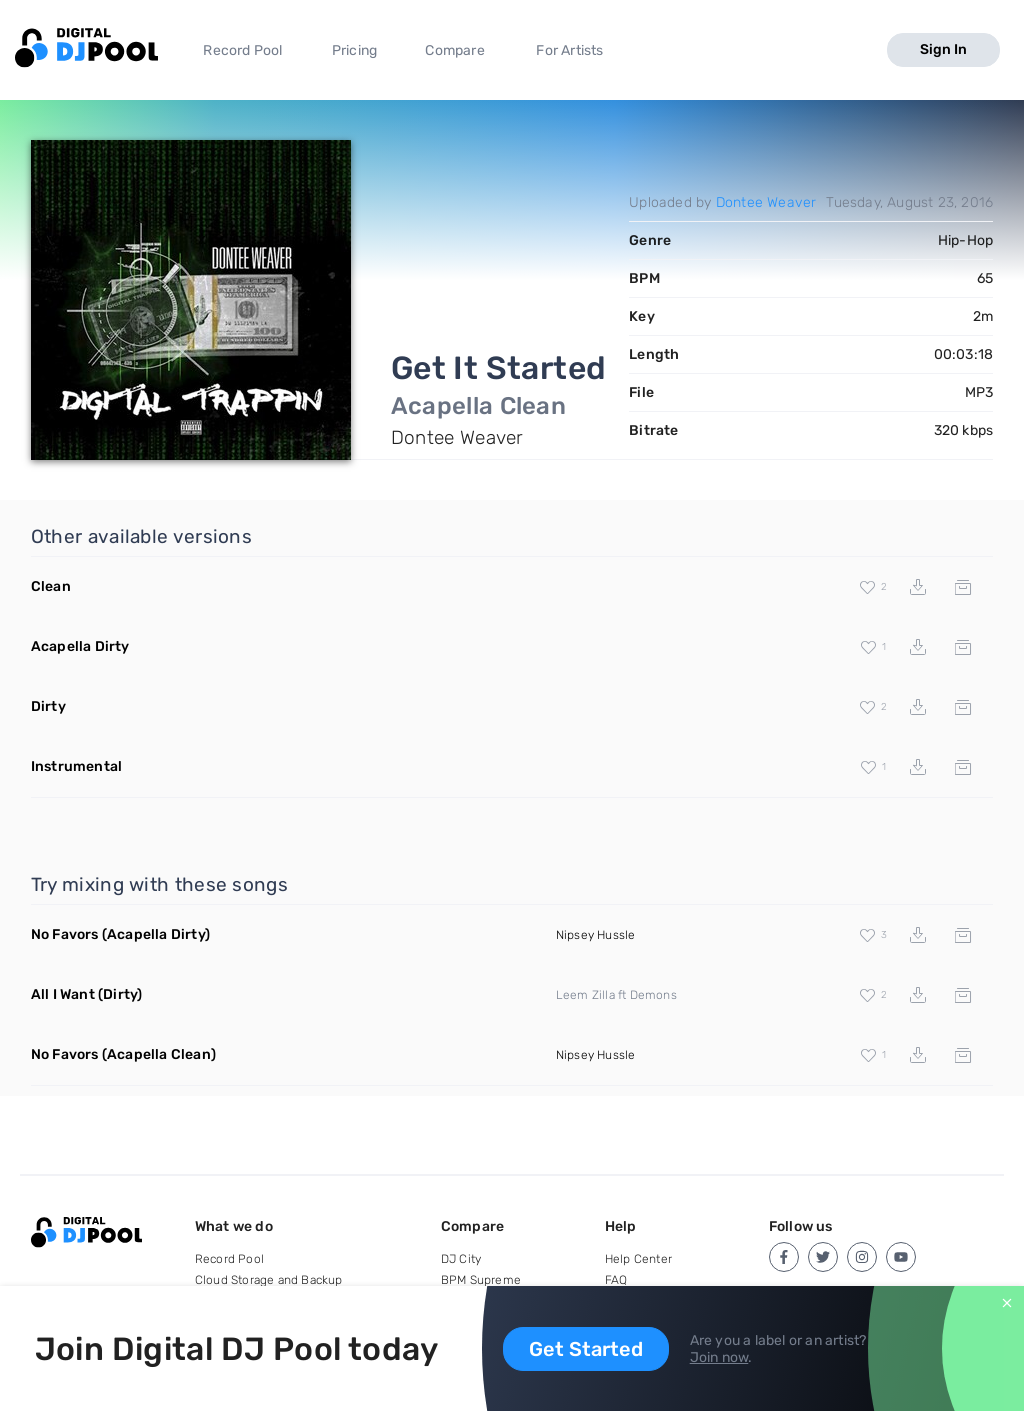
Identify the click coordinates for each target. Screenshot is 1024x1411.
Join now (719, 1357)
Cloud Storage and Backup (269, 1280)
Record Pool (242, 50)
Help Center (638, 1259)
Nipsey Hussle (596, 935)
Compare (454, 50)
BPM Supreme (481, 1280)
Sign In (943, 49)
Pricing (354, 50)
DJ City (461, 1259)
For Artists (569, 50)
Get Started (586, 1349)
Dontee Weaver (766, 202)
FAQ (616, 1280)
